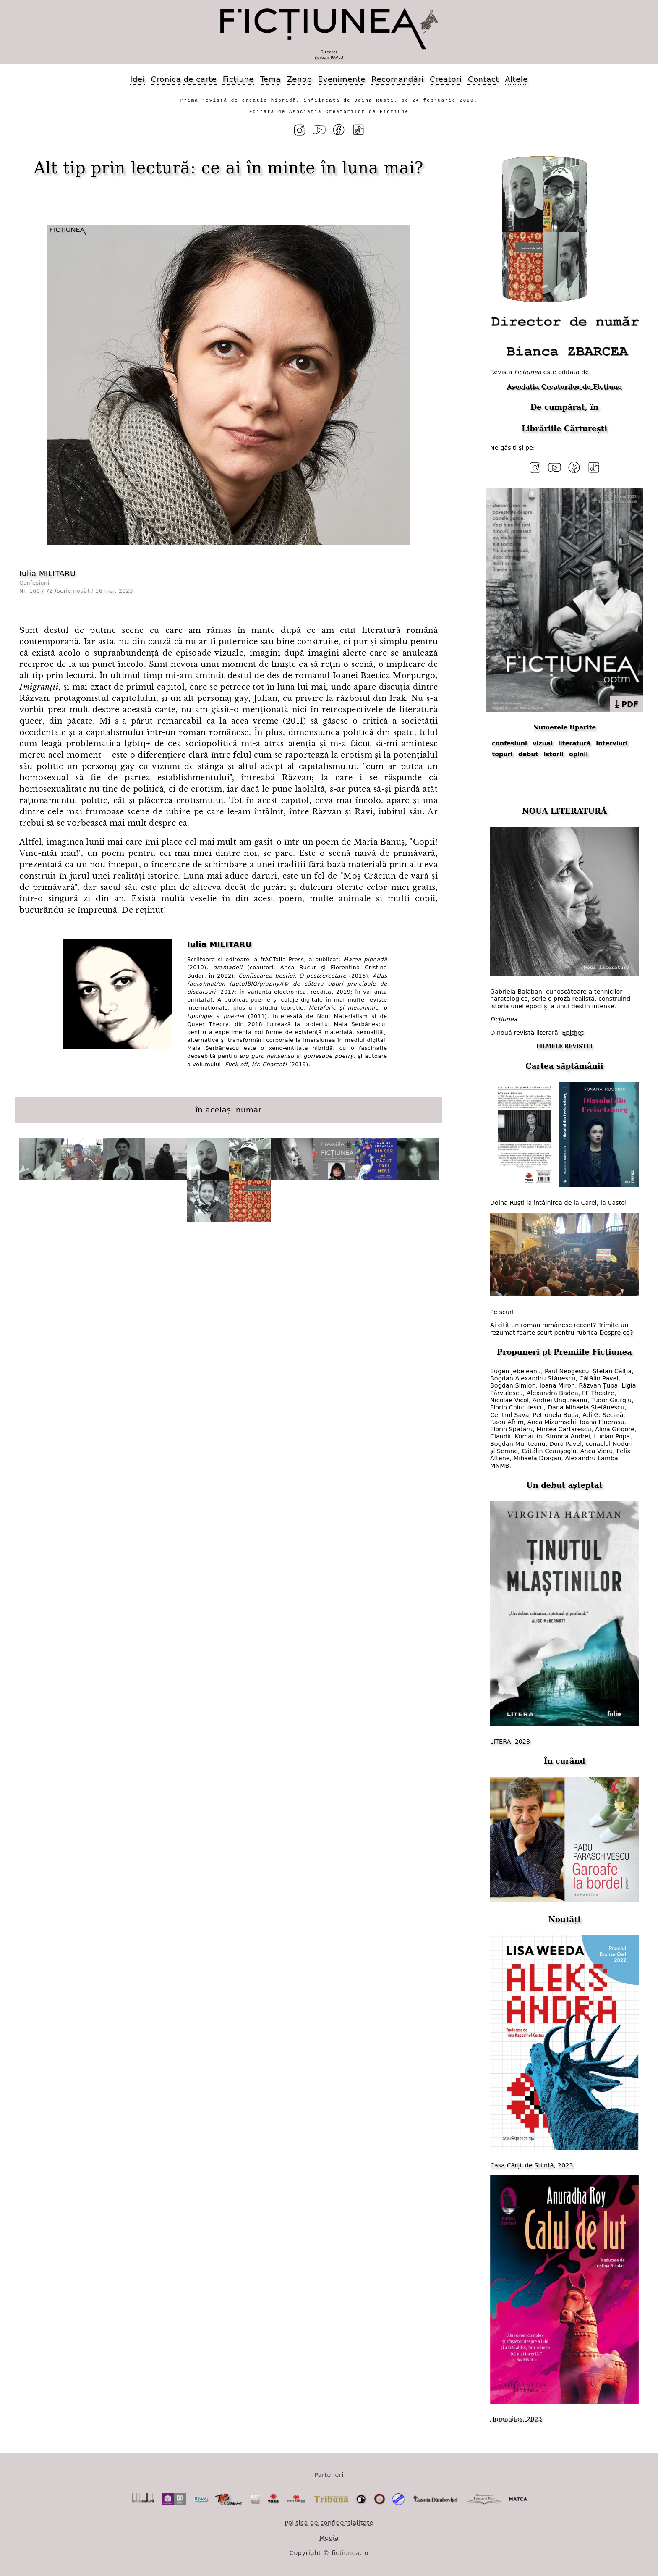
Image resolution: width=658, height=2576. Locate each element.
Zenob (299, 79)
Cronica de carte (184, 79)
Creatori (446, 79)
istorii (554, 754)
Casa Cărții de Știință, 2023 (531, 2165)
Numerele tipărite (564, 727)
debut (528, 754)
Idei (137, 79)
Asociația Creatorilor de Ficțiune (564, 387)
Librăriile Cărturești (564, 428)
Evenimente (342, 79)
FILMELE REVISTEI (564, 1046)
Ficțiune (238, 79)
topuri (502, 754)
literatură (574, 743)
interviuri (612, 743)
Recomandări (397, 79)
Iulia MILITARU (47, 573)
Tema (270, 79)
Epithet (573, 1032)
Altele (516, 79)
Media (329, 2537)
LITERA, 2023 (510, 1741)
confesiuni (509, 743)
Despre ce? (616, 1332)
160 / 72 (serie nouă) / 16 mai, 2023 (81, 591)
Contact (483, 79)
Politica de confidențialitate (329, 2522)
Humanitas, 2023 (516, 2419)
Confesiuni (34, 583)
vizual (543, 743)
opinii (578, 754)
